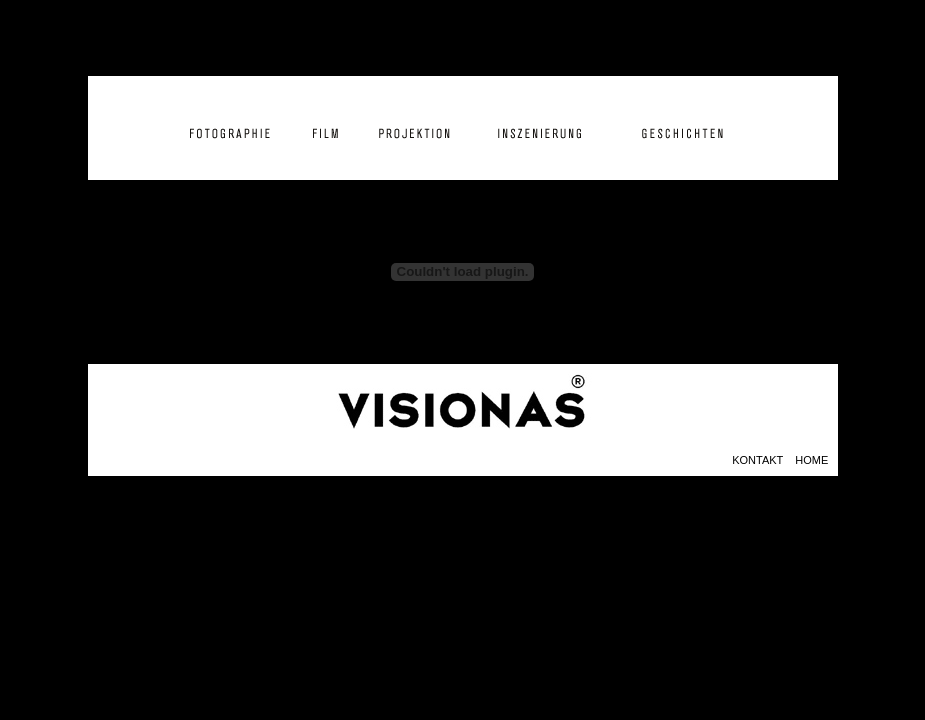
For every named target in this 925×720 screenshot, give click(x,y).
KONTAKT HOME (784, 460)
